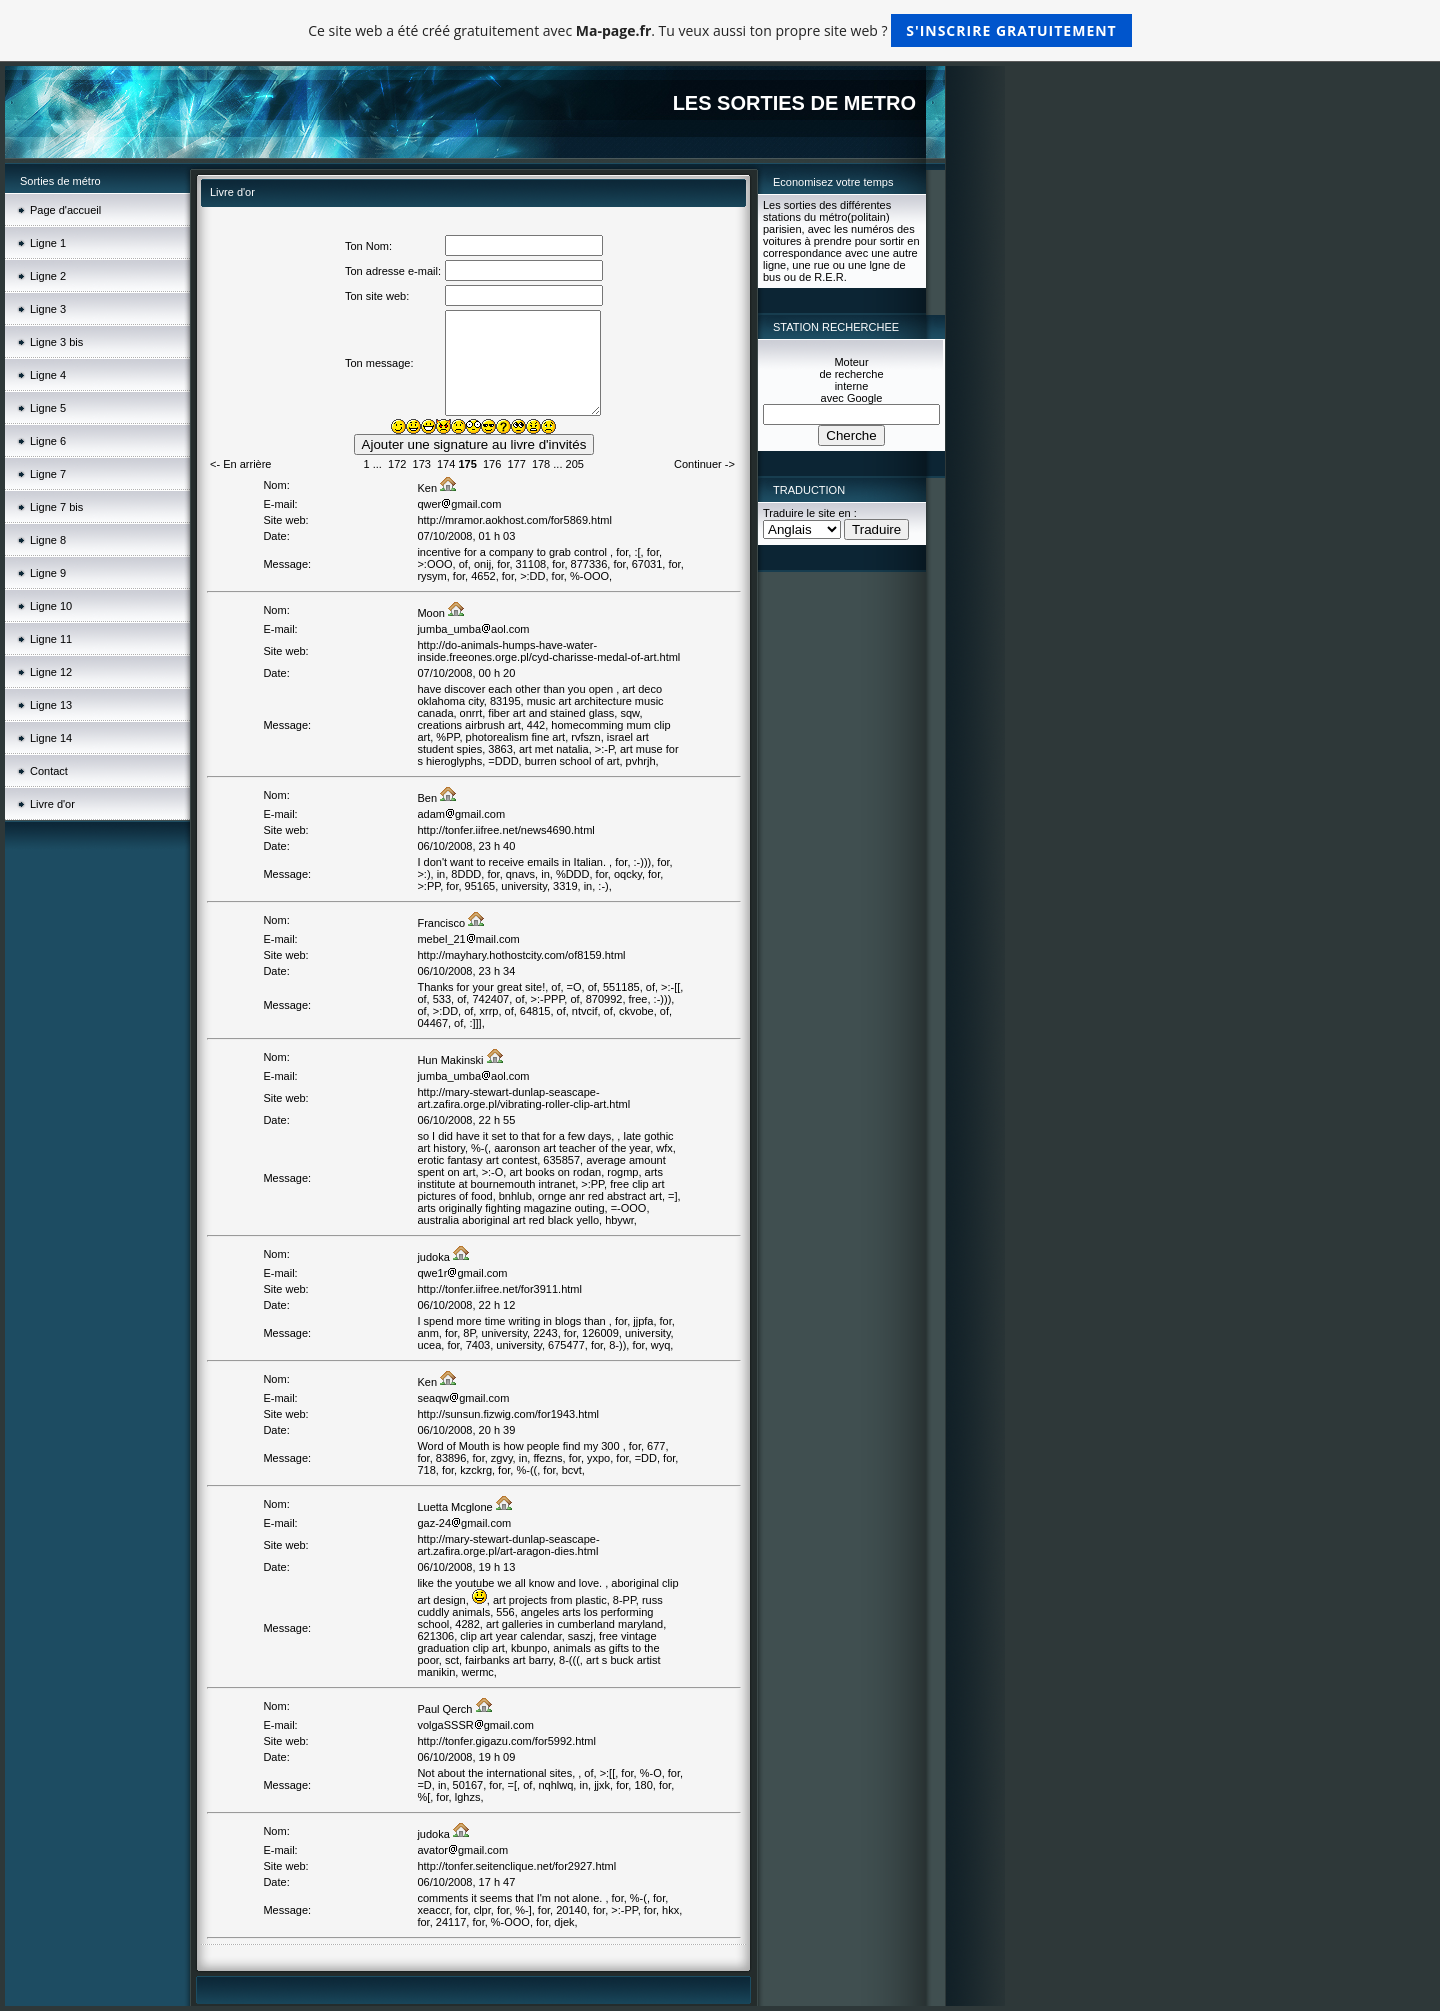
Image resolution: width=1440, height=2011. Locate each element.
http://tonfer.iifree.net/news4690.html (505, 830)
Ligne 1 (48, 243)
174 (446, 464)
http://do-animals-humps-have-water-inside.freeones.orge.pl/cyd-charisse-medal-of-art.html (548, 651)
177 (516, 464)
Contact (49, 771)
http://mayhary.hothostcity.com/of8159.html (521, 955)
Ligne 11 (51, 639)
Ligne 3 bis (56, 342)
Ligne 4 (48, 375)
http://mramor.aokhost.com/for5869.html (514, 520)
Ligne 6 (48, 441)
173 (422, 464)
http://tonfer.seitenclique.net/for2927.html (516, 1866)
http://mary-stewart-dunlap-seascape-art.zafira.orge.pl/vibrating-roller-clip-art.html (523, 1098)
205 (575, 464)
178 (541, 464)
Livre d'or (52, 804)
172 (397, 464)
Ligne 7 (48, 474)
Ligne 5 (48, 408)
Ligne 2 (48, 276)
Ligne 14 (51, 738)
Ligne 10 (51, 606)
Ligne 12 (51, 672)
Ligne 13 (51, 705)
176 (492, 464)
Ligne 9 (48, 573)
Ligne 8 (48, 540)
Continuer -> (704, 464)
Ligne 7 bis (56, 507)
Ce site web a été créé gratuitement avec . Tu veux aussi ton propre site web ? (719, 30)
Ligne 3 (48, 309)
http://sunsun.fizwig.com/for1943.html (508, 1414)
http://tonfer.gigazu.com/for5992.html (506, 1741)
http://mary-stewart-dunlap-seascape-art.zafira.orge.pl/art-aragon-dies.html (508, 1545)
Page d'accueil (65, 210)
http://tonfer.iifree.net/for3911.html (499, 1289)
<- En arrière (240, 464)
